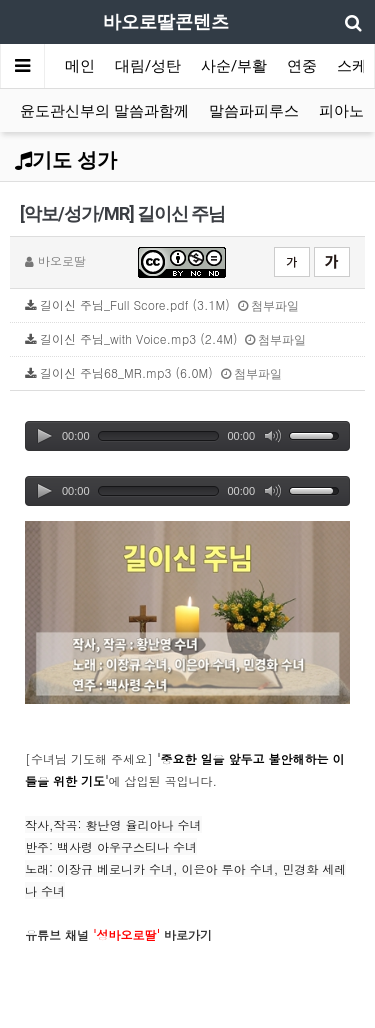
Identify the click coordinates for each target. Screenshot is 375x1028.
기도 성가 (66, 160)
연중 (302, 66)
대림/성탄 (148, 66)
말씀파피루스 (254, 111)
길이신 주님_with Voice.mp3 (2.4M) (165, 338)
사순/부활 (234, 66)
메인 (80, 66)
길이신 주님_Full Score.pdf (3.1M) (162, 304)
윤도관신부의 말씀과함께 (104, 111)
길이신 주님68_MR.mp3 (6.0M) (153, 372)
